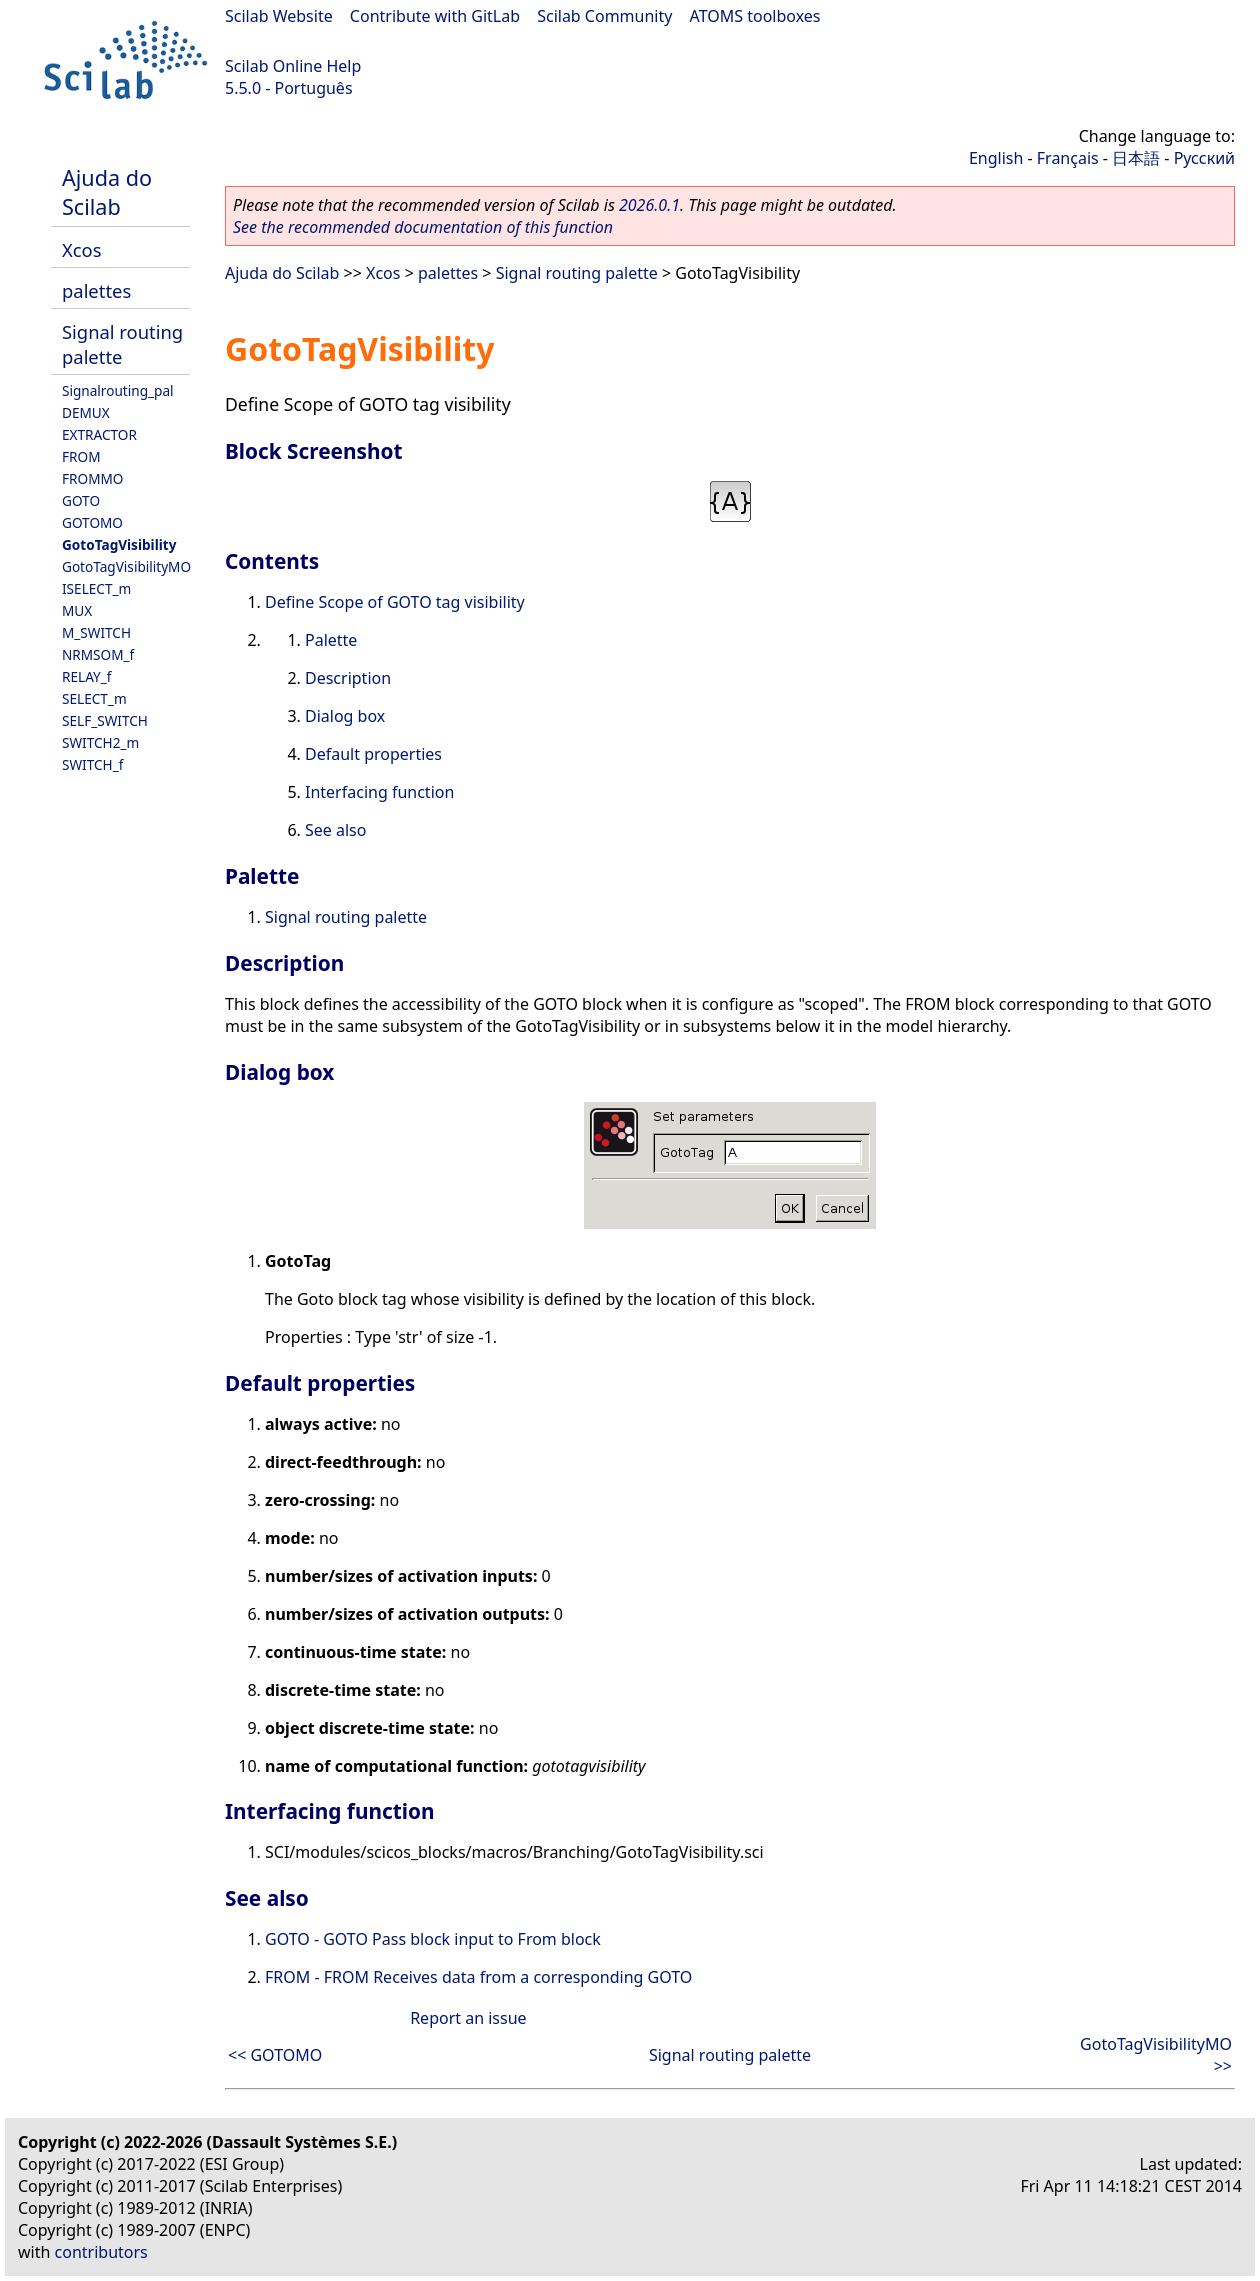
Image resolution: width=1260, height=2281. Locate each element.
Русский (1204, 158)
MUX (77, 610)
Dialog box (345, 716)
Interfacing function (379, 792)
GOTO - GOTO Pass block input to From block (433, 1939)
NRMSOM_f (98, 654)
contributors (101, 2252)
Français (1068, 158)
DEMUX (86, 412)
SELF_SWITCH (105, 720)
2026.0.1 (649, 205)
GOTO (81, 500)
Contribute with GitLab (435, 16)
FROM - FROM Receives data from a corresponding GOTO (478, 1977)
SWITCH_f (92, 764)
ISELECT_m (96, 588)
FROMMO (92, 478)
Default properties (373, 754)
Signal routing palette (577, 273)
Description (348, 678)
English (996, 158)
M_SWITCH (96, 632)
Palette (331, 640)
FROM (81, 456)
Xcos (82, 249)
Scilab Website (279, 16)
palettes (96, 290)
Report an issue (468, 2018)
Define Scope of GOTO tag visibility (395, 602)
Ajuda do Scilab (107, 192)
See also (335, 830)
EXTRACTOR (99, 434)
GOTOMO (92, 522)
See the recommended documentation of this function (423, 227)
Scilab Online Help (293, 66)
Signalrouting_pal (118, 390)
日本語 (1136, 158)
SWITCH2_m (100, 742)
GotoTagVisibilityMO (126, 566)
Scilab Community (604, 16)
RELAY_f (86, 676)
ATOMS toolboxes (755, 16)
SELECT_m (94, 698)
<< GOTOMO (275, 2055)
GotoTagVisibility (119, 544)
